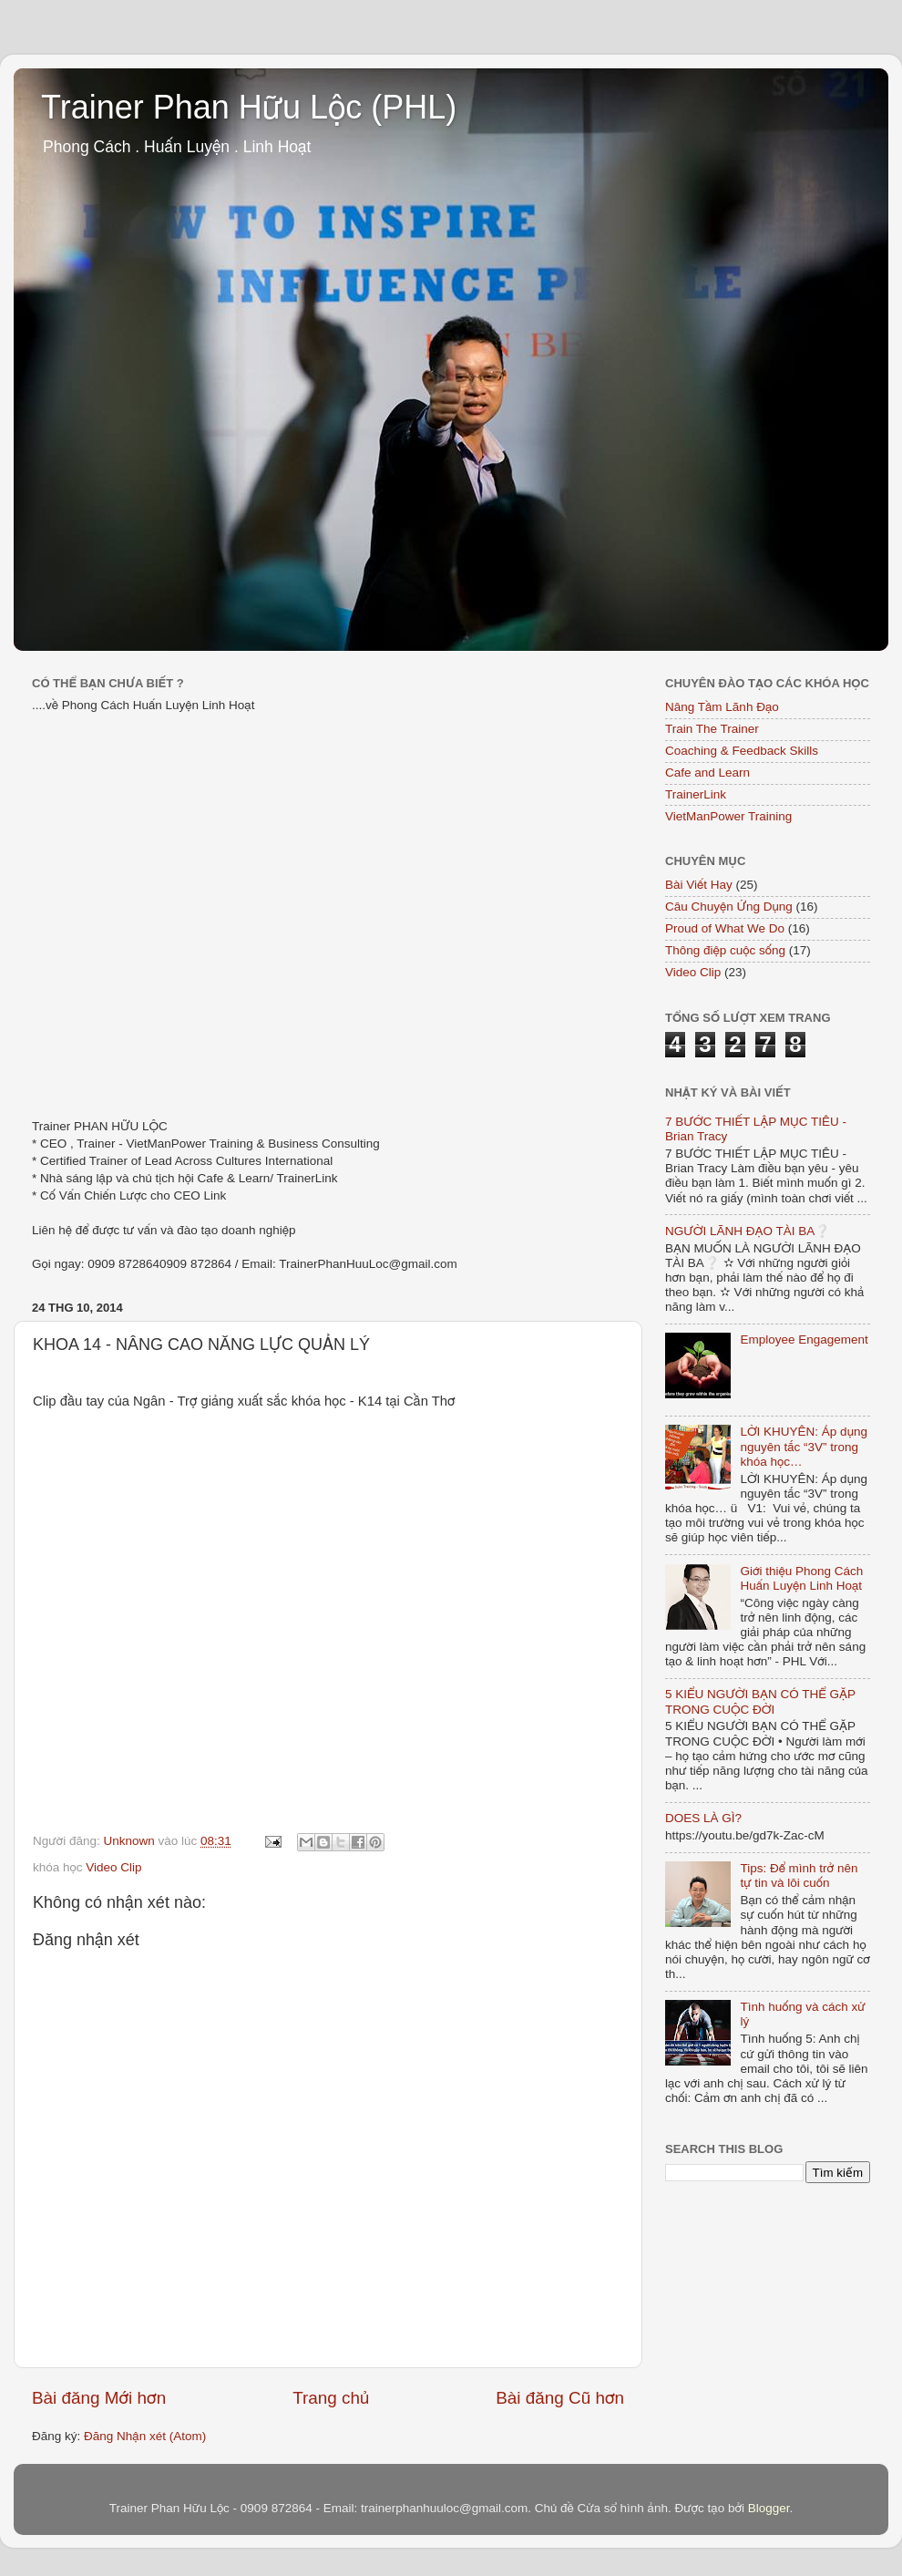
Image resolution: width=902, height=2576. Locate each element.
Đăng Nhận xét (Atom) (145, 2436)
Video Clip (113, 1867)
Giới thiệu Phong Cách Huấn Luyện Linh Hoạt (801, 1578)
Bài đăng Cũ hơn (560, 2397)
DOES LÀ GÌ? (703, 1818)
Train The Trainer (712, 729)
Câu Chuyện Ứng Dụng (729, 906)
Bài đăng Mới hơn (99, 2397)
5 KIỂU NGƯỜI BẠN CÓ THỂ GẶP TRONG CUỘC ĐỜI (760, 1701)
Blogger (769, 2508)
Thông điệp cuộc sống (725, 950)
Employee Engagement (803, 1339)
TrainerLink (695, 794)
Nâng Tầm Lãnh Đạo (722, 707)
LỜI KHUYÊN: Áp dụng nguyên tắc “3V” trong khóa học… (803, 1446)
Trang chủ (330, 2397)
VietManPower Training (728, 816)
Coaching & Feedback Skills (741, 750)
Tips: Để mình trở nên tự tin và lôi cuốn (798, 1875)
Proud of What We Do (724, 928)
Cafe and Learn (707, 772)
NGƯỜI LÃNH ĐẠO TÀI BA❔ (747, 1231)
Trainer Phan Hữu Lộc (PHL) (248, 107)
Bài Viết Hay (699, 884)
